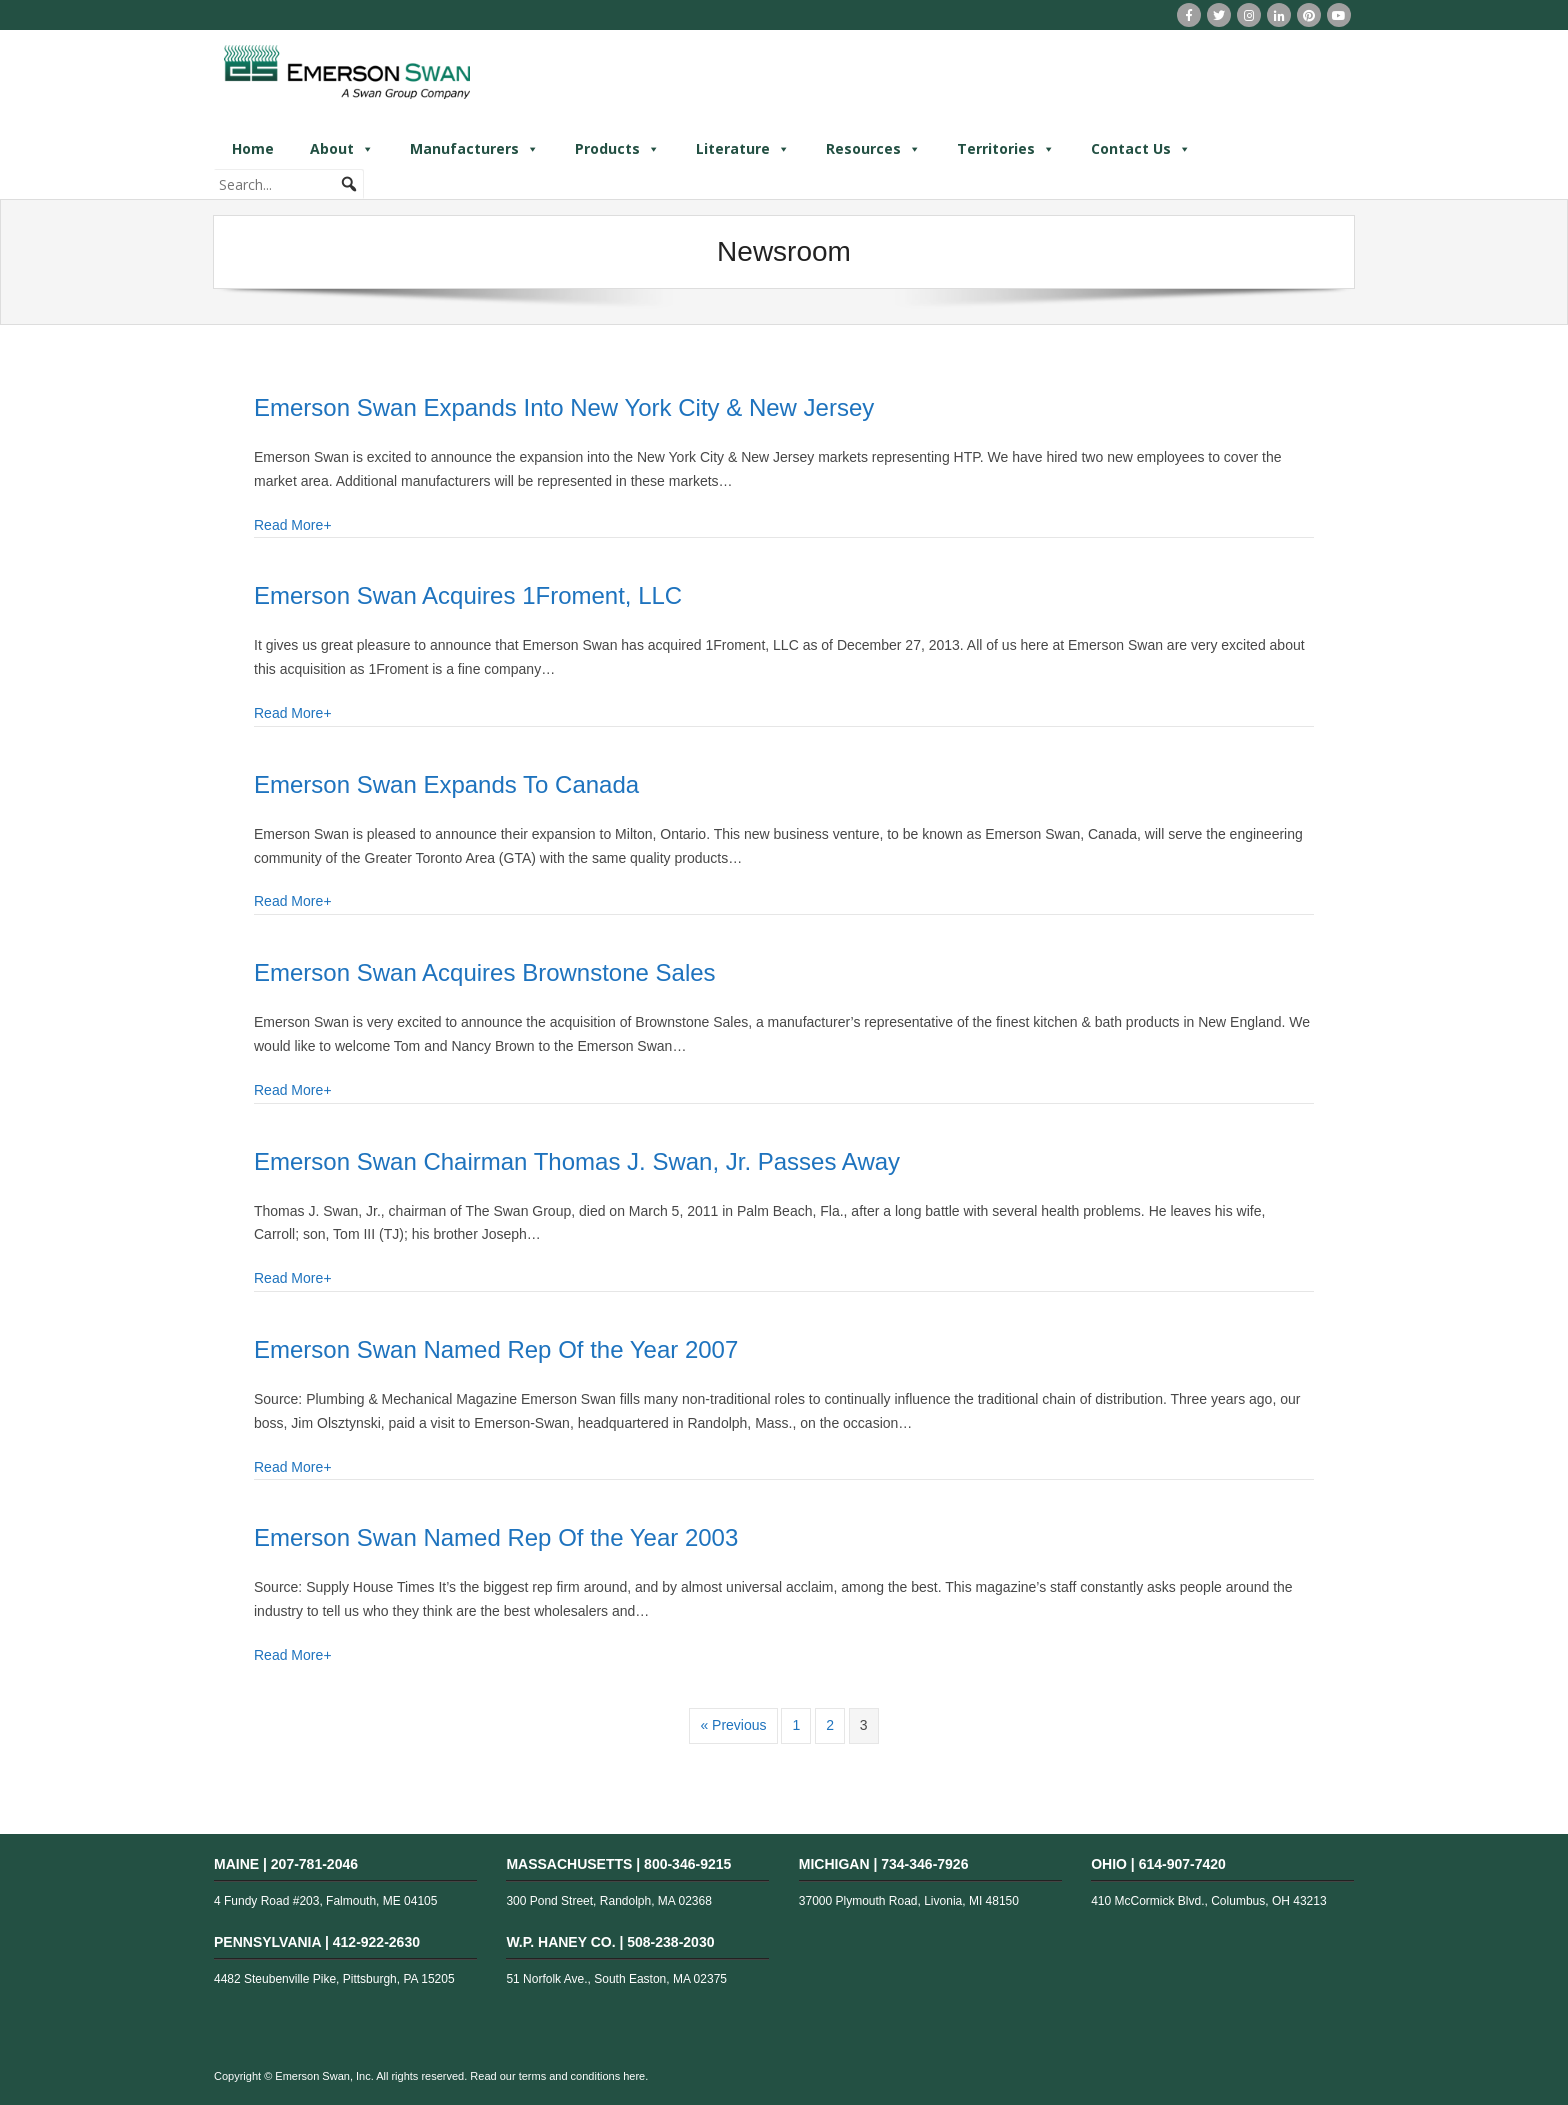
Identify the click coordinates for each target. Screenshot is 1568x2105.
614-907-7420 (1182, 1864)
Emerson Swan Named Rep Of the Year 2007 (496, 1349)
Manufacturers (474, 149)
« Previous (733, 1725)
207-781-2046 (314, 1864)
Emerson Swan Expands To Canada (446, 784)
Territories (1006, 149)
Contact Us (1141, 149)
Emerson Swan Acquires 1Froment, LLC (468, 595)
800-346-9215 (687, 1864)
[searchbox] (289, 184)
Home (253, 148)
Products (617, 149)
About (342, 149)
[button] (349, 184)
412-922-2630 (376, 1942)
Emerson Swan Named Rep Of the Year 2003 (496, 1537)
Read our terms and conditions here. (559, 2076)
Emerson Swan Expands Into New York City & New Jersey (564, 407)
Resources (873, 149)
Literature (743, 149)
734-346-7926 (924, 1864)
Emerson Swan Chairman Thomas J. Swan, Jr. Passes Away (577, 1161)
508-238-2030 (670, 1942)
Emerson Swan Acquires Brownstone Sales (485, 972)
